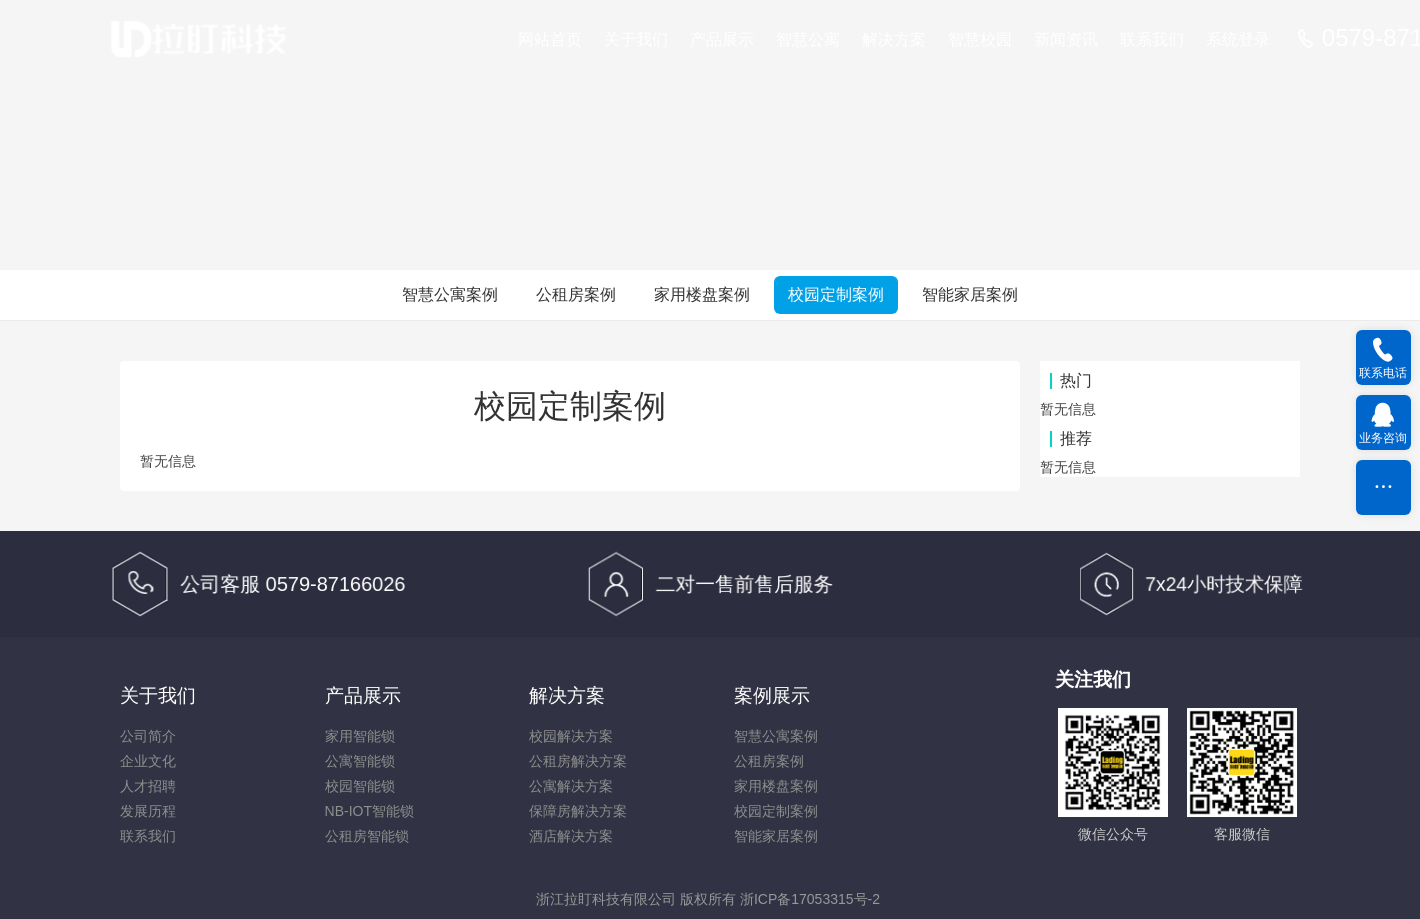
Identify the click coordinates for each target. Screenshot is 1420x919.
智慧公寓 (808, 39)
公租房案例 (576, 294)
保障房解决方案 (578, 811)
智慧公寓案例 (450, 294)
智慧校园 (980, 39)
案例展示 (772, 695)
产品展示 (722, 39)
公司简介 (148, 736)
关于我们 (636, 39)
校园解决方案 (571, 736)
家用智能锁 (360, 736)
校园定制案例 (836, 294)
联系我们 (1152, 39)
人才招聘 (148, 786)
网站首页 (550, 39)
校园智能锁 (360, 786)
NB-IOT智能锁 (369, 811)
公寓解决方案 (571, 786)
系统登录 (1238, 39)
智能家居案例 (970, 294)
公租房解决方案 (578, 761)
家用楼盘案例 (702, 294)
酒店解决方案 (571, 836)
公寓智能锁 (360, 761)
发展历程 (148, 811)
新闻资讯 (1066, 39)
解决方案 (894, 39)
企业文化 (148, 761)
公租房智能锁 (367, 836)
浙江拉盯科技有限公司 (606, 899)
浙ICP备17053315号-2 (810, 899)
